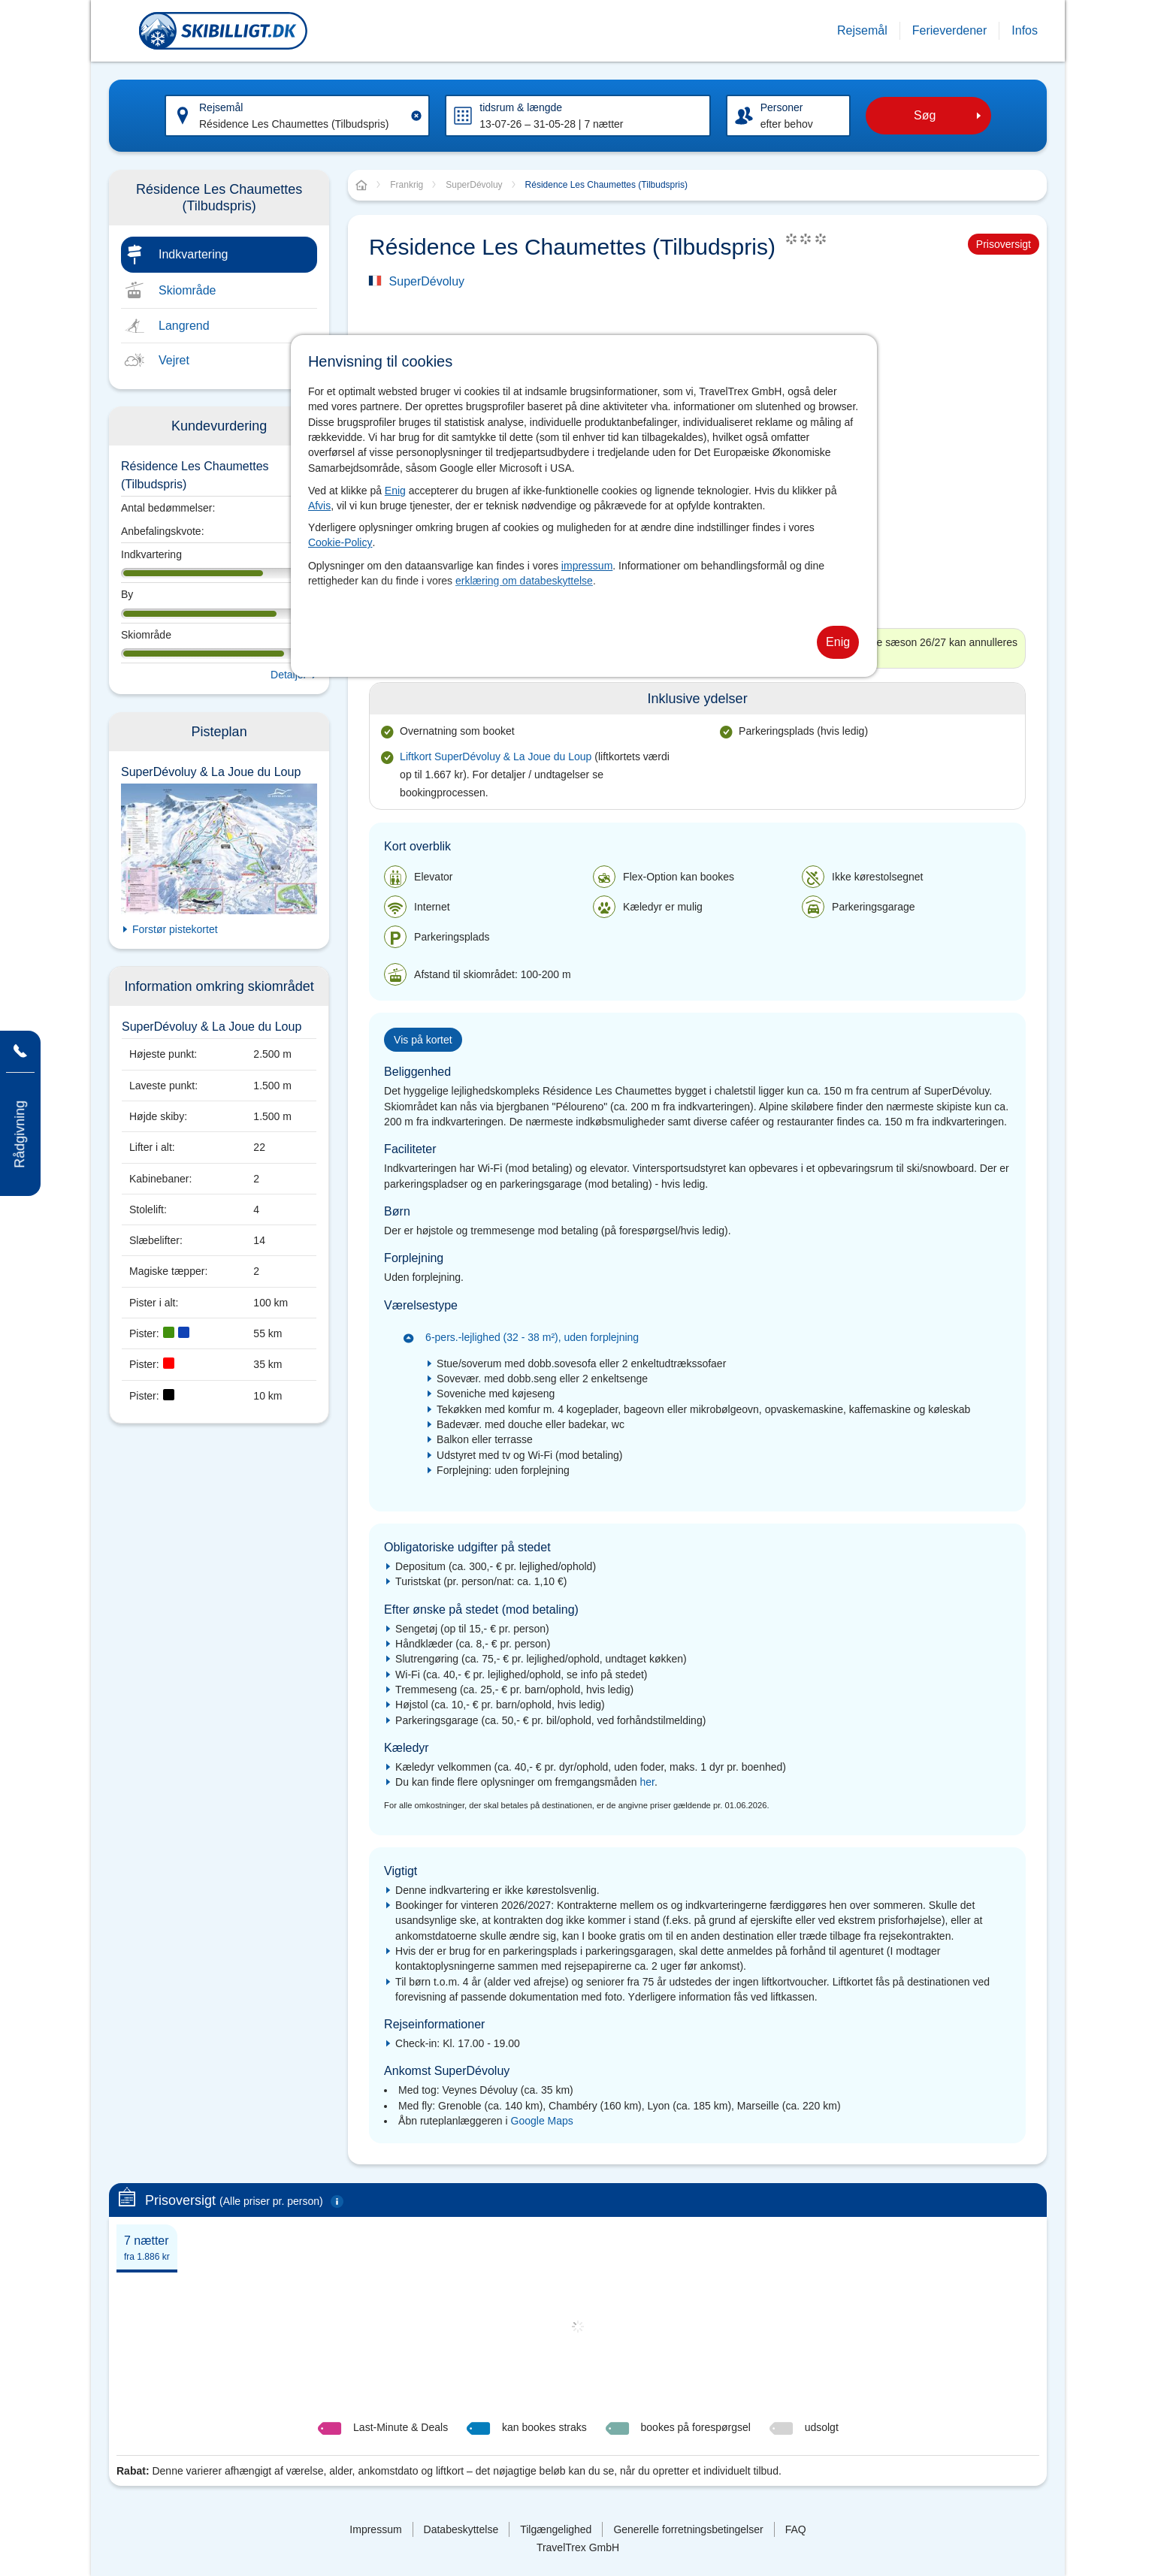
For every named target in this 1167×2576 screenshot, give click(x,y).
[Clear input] (416, 116)
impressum (586, 566)
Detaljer (289, 675)
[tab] (146, 2246)
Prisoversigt (1003, 244)
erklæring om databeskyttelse (524, 581)
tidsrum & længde (520, 107)
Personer (781, 107)
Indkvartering (193, 254)
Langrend (184, 325)
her (646, 1782)
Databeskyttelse (461, 2529)
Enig (395, 491)
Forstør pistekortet (175, 929)
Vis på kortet (423, 1040)
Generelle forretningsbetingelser (688, 2529)
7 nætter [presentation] (147, 2248)
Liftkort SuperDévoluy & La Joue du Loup (497, 756)
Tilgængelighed (555, 2529)
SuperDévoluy (427, 281)
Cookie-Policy (340, 542)
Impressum (375, 2529)
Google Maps (542, 2121)
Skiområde (187, 290)
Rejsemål (221, 107)
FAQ (795, 2529)
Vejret (174, 360)
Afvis (319, 506)
